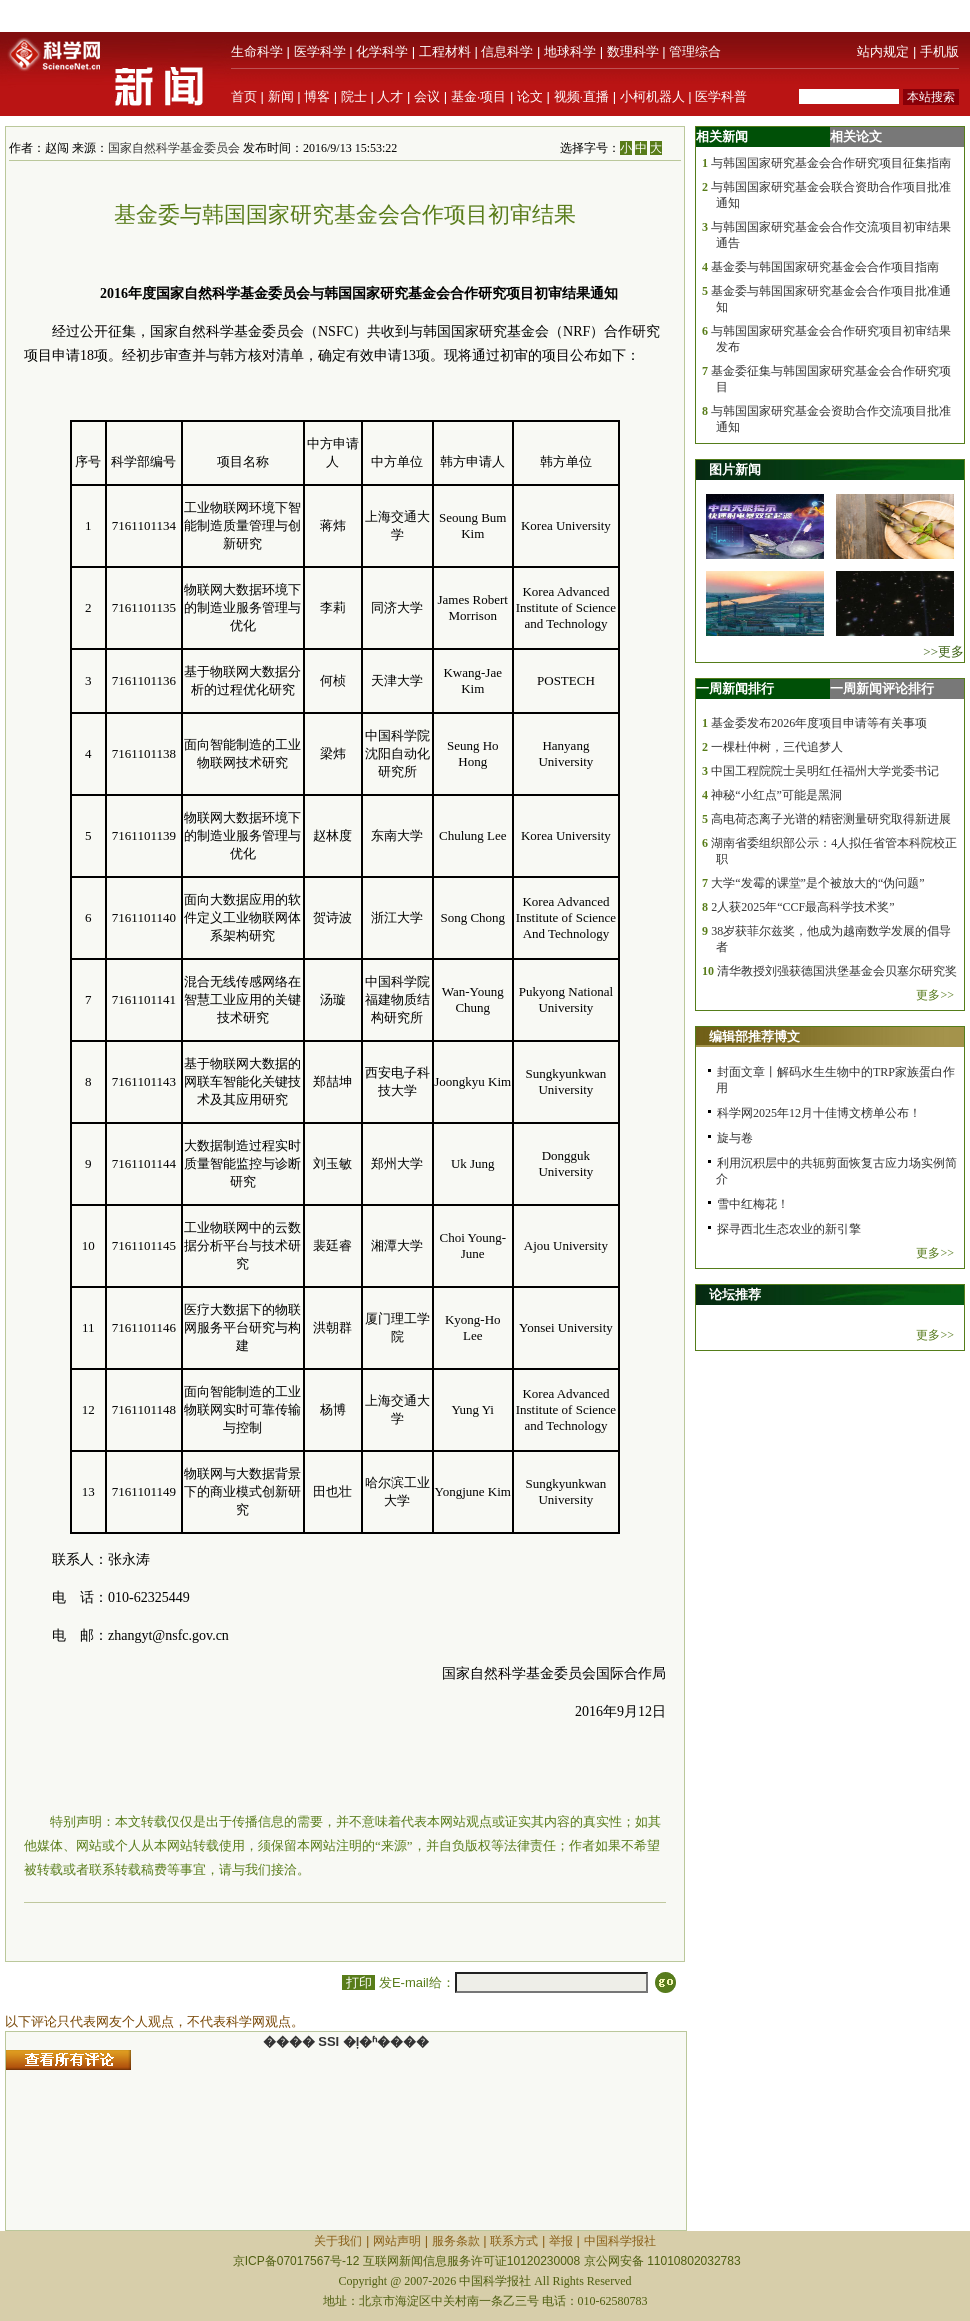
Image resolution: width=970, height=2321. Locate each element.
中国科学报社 (620, 2241)
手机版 (939, 51)
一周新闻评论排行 (882, 688)
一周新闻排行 (735, 688)
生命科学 (257, 51)
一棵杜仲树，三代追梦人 (777, 747)
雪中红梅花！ (753, 1204)
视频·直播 (582, 96)
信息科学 (507, 51)
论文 (530, 96)
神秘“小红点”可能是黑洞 (776, 795)
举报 (561, 2241)
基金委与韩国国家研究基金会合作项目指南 (825, 267)
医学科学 (320, 51)
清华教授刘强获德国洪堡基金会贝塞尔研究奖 (837, 971)
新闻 (281, 96)
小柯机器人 (652, 96)
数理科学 (633, 51)
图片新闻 (735, 469)
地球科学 (570, 51)
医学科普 (721, 96)
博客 (317, 96)
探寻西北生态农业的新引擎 (789, 1229)
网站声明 (397, 2241)
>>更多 (943, 651)
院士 (354, 96)
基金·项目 (479, 96)
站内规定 (883, 51)
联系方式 (514, 2241)
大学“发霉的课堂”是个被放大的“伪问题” (817, 883)
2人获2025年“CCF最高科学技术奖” (802, 907)
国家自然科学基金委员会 (174, 148)
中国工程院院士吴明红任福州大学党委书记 (825, 771)
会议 (427, 96)
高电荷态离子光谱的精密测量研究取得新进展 (831, 819)
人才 (390, 96)
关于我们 (338, 2241)
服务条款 (456, 2241)
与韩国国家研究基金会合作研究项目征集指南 (831, 163)
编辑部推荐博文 (754, 1036)
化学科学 (382, 51)
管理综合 (695, 51)
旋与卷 (735, 1138)
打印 (358, 1982)
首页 (244, 96)
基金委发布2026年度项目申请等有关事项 (819, 723)
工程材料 (445, 51)
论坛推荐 (735, 1294)
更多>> (935, 995)
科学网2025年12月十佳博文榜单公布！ (819, 1113)
